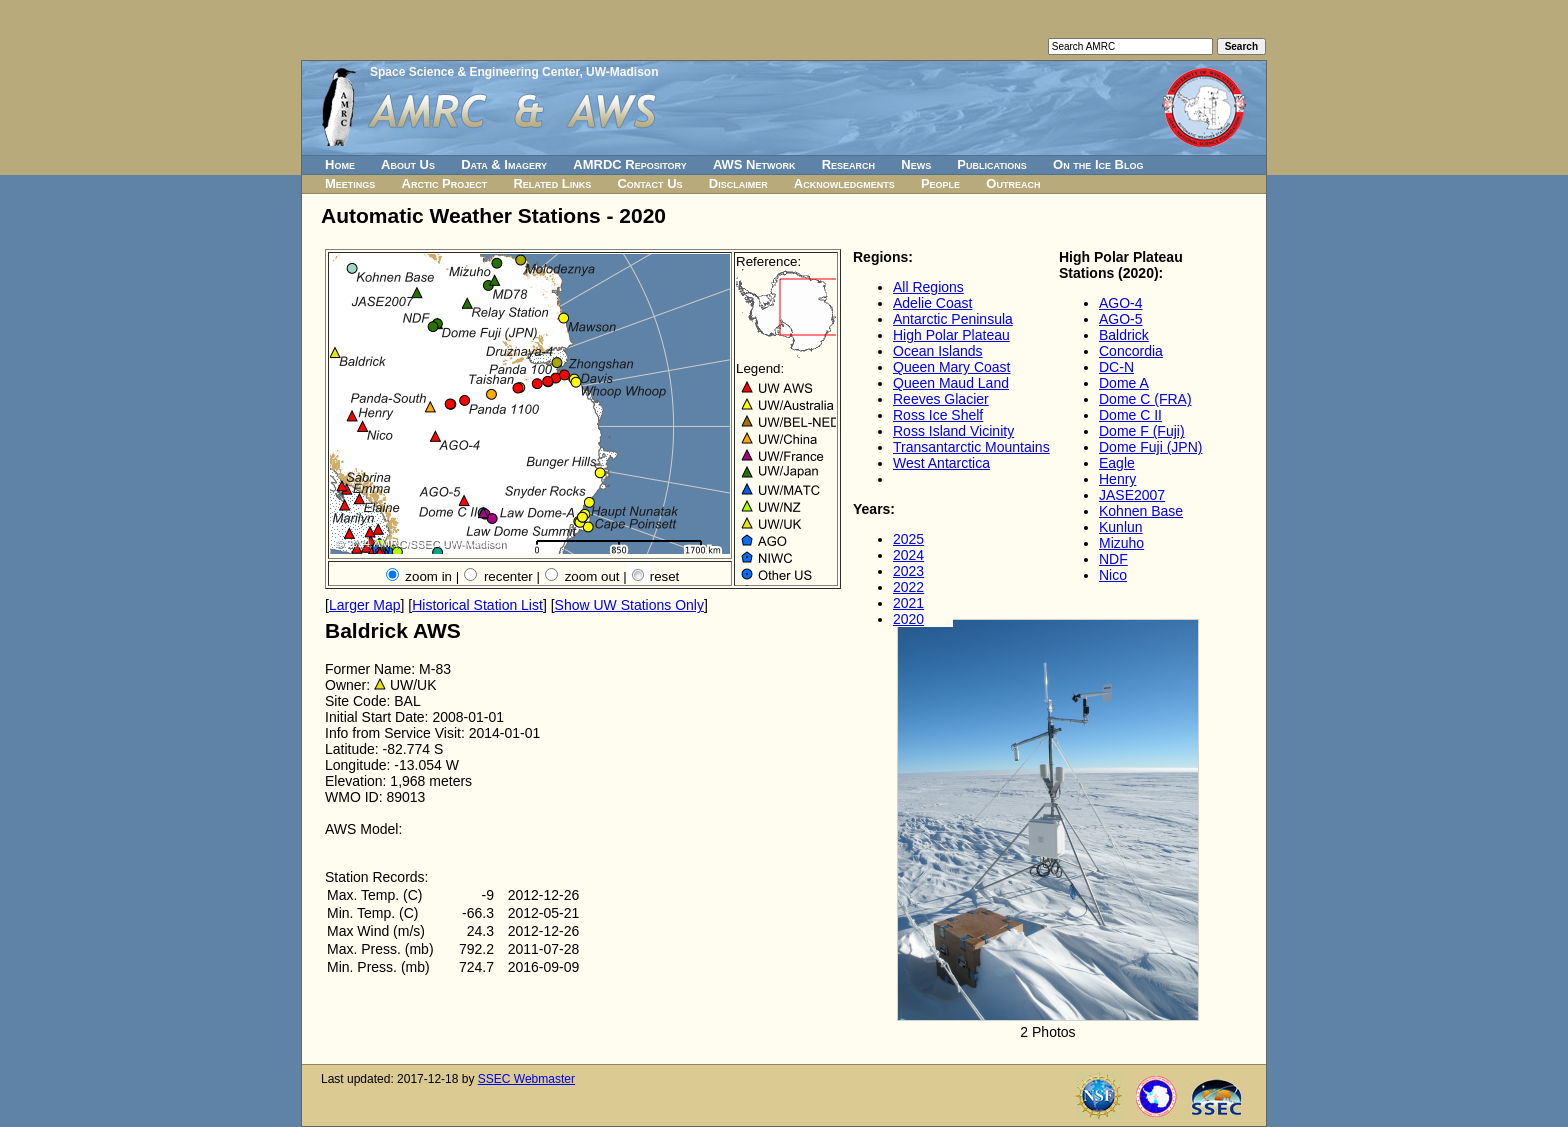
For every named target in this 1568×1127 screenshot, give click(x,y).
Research (848, 164)
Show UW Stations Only (629, 605)
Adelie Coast (932, 303)
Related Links (552, 183)
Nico (1113, 575)
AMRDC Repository (629, 164)
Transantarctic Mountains (971, 447)
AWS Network (754, 164)
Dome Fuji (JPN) (1150, 447)
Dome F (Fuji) (1142, 431)
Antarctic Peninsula (953, 319)
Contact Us (649, 183)
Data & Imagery (504, 164)
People (940, 183)
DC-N (1116, 367)
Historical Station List (477, 605)
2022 (908, 587)
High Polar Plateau (951, 335)
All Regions (928, 287)
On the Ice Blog (1098, 164)
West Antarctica (941, 463)
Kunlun (1121, 527)
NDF (1113, 559)
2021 (908, 603)
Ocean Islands (938, 351)
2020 (908, 619)
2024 (908, 555)
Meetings (350, 183)
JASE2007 (1132, 495)
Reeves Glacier (941, 399)
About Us (408, 164)
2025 (908, 539)
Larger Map (365, 605)
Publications (992, 164)
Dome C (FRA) (1145, 399)
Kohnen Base (1141, 511)
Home (340, 164)
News (916, 164)
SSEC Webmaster (526, 1079)
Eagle (1117, 463)
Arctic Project (445, 183)
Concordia (1131, 351)
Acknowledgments (844, 183)
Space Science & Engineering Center (474, 72)
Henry (1117, 479)
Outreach (1013, 183)
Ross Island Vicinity (953, 431)
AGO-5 (1121, 319)
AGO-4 (1121, 303)
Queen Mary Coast (952, 367)
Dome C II (1130, 415)
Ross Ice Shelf (938, 415)
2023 (908, 571)
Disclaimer (738, 183)
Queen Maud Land (951, 383)
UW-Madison (622, 72)
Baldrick (1124, 335)
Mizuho (1121, 543)
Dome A (1124, 383)
